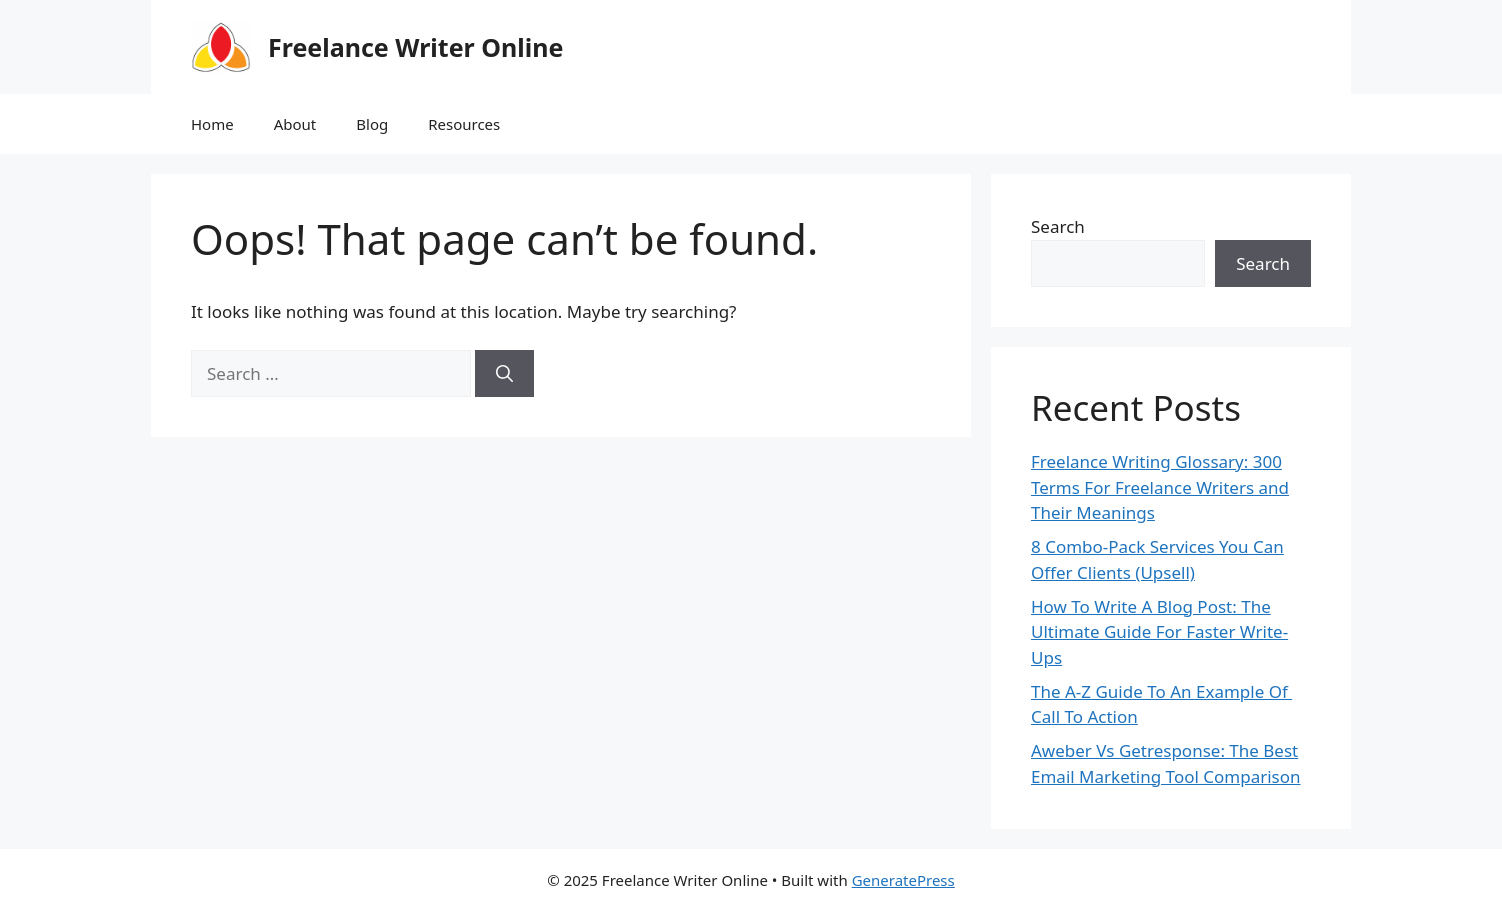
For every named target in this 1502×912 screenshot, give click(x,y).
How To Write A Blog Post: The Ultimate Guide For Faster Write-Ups (1159, 632)
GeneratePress (903, 880)
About (295, 124)
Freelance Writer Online (415, 47)
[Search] (504, 374)
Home (212, 124)
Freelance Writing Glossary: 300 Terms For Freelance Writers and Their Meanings (1160, 487)
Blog (372, 124)
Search (1058, 226)
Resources (464, 124)
